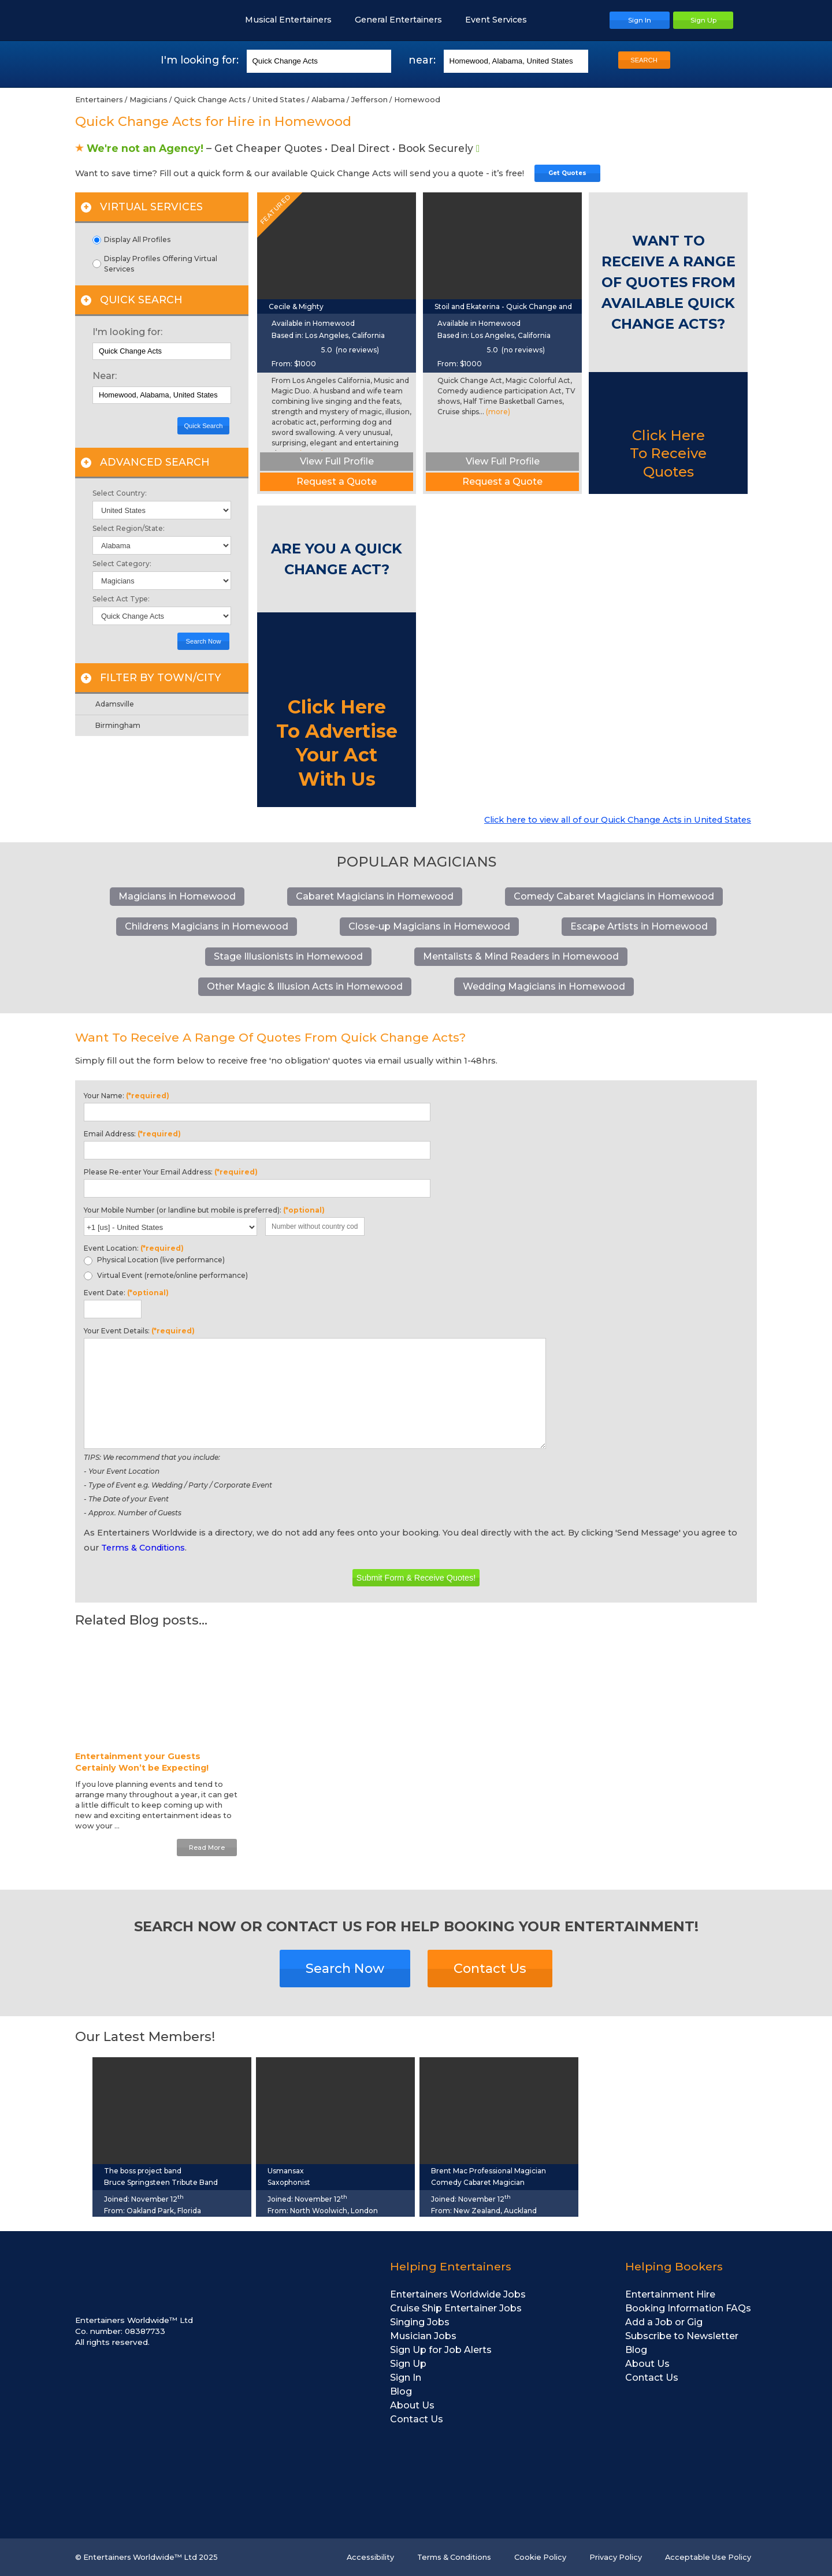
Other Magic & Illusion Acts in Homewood (305, 986)
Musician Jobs (423, 2335)
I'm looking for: (127, 332)
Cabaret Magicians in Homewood (375, 896)
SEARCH (644, 60)
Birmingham (117, 725)
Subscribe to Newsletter (681, 2335)
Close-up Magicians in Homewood (429, 926)
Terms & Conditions (143, 1547)
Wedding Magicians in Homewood (544, 986)
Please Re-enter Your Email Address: (171, 1172)
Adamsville (114, 704)
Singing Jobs (420, 2322)
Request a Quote (336, 481)
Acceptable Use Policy (708, 2557)
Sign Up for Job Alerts (441, 2349)
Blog (401, 2391)
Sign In (405, 2377)
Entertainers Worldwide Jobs (458, 2294)
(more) (498, 411)
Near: (104, 376)
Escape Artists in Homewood (639, 926)
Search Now (203, 641)
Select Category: (121, 563)
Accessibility (370, 2557)
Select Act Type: (121, 599)
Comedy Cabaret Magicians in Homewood (614, 896)
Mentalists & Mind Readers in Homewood (521, 956)
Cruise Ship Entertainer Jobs (456, 2308)
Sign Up (408, 2363)
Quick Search (203, 425)
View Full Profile (337, 461)
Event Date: (126, 1292)
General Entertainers (404, 19)
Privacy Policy (615, 2557)
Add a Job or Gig (664, 2322)
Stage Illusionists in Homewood (288, 956)
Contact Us (490, 1968)
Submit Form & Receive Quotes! (416, 1577)
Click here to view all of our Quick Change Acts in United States (617, 820)
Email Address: (132, 1133)
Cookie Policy (540, 2557)
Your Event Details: (139, 1330)
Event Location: (134, 1248)
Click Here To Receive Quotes (668, 453)
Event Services (501, 19)
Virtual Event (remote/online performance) (166, 1275)
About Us (412, 2405)
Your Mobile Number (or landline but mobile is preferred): (204, 1210)
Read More (207, 1847)
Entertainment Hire (670, 2294)
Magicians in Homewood (177, 896)
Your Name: (126, 1095)
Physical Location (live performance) (154, 1260)
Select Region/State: (128, 528)
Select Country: (119, 493)
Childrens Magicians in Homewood (206, 926)
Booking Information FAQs (688, 2308)
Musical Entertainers (294, 19)
